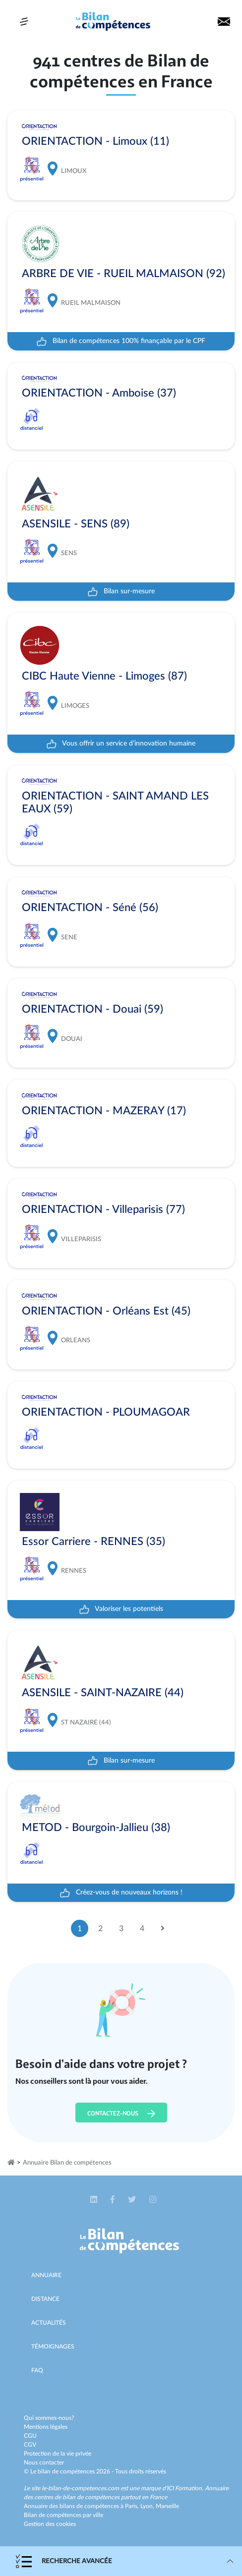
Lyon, (148, 2506)
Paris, (132, 2506)
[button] (94, 2200)
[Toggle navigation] (24, 21)
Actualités (48, 2323)
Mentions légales (45, 2427)
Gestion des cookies (50, 2524)
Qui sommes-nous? (49, 2418)
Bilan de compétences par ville (63, 2515)
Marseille (167, 2506)
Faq (37, 2370)
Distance (45, 2299)
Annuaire (46, 2275)
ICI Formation (184, 2488)
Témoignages (52, 2346)
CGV (30, 2445)
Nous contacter (44, 2462)
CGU (30, 2436)
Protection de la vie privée (57, 2454)
